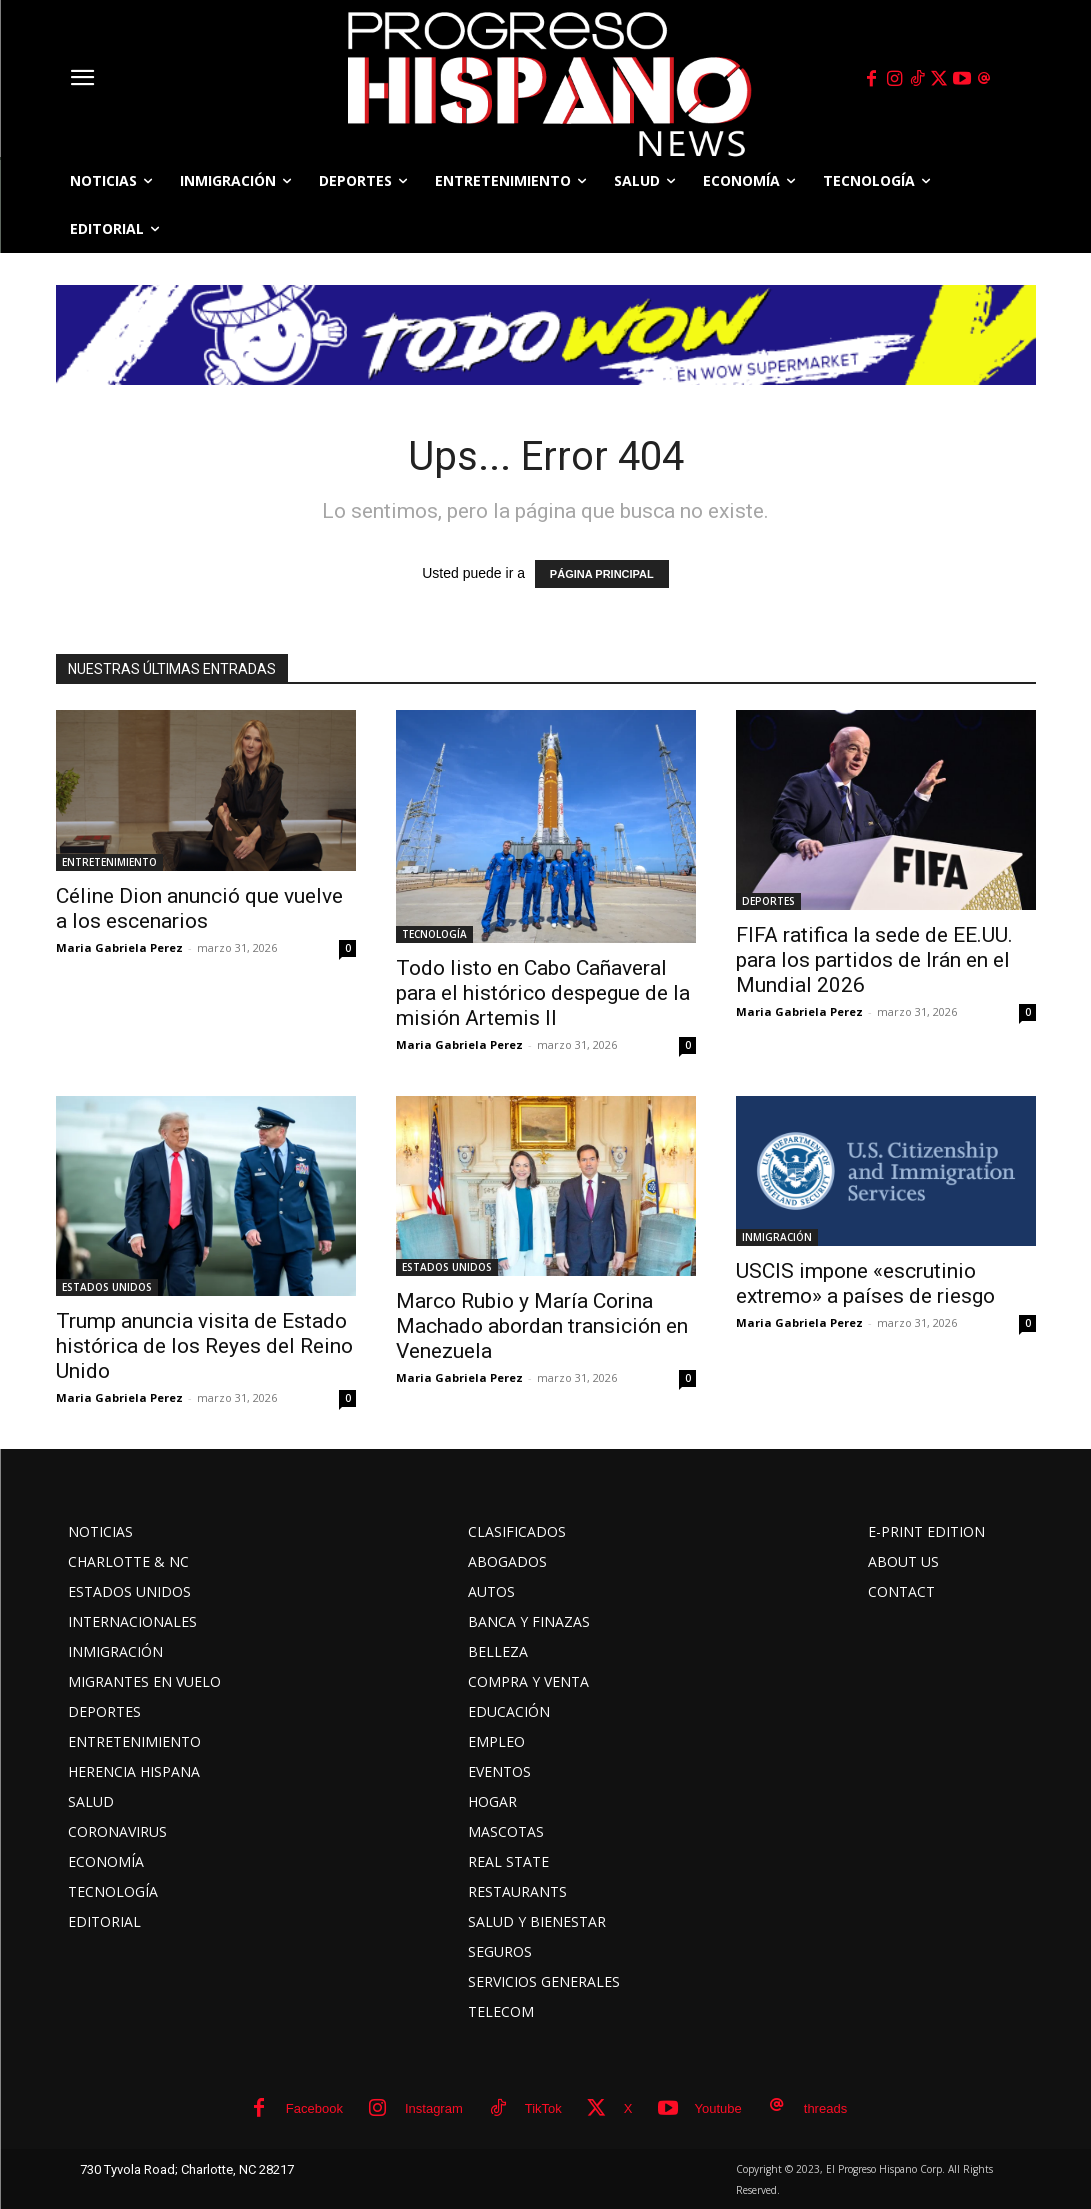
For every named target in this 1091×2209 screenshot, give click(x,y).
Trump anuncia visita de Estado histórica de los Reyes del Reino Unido (204, 1346)
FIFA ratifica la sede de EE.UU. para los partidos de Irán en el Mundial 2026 (874, 960)
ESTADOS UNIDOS (107, 1287)
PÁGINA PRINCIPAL (602, 574)
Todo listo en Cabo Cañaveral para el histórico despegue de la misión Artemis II (543, 993)
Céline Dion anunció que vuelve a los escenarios (199, 908)
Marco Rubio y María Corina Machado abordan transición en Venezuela (542, 1326)
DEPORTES (768, 901)
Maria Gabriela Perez (119, 947)
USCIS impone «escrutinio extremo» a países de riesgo (865, 1283)
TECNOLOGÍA (434, 934)
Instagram (434, 2108)
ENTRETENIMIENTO (109, 862)
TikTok (543, 2108)
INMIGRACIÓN (777, 1237)
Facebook (314, 2108)
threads (825, 2108)
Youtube (718, 2108)
